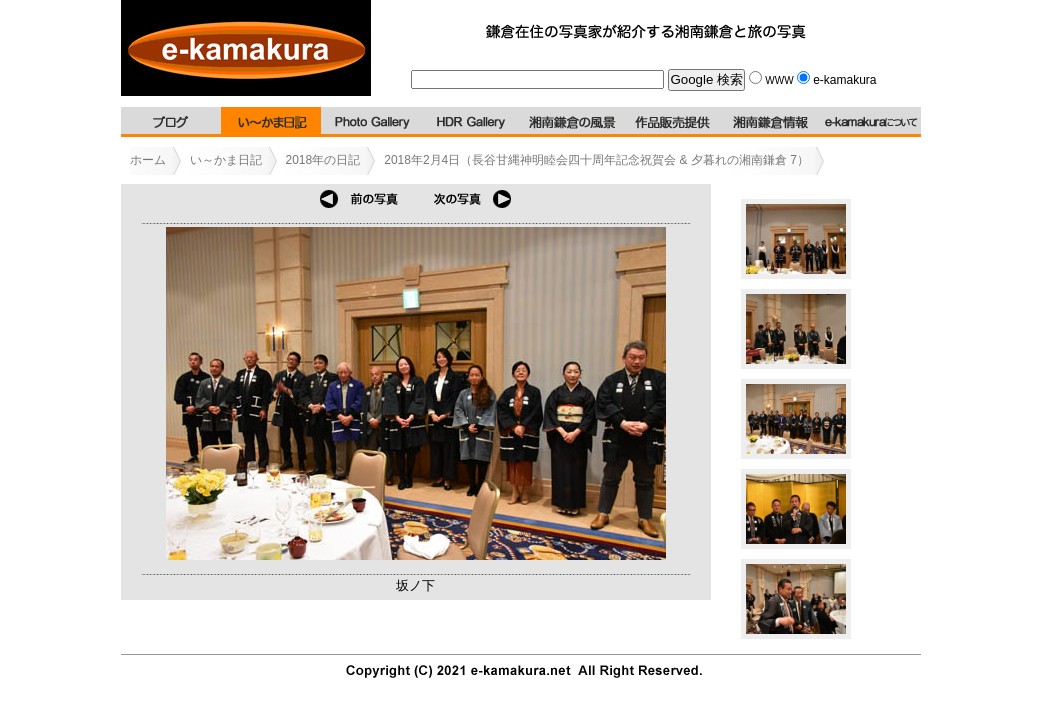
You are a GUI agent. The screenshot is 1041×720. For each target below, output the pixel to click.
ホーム (148, 160)
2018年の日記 (323, 160)
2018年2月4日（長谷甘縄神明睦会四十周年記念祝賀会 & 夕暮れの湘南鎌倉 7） (596, 160)
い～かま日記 (226, 160)
